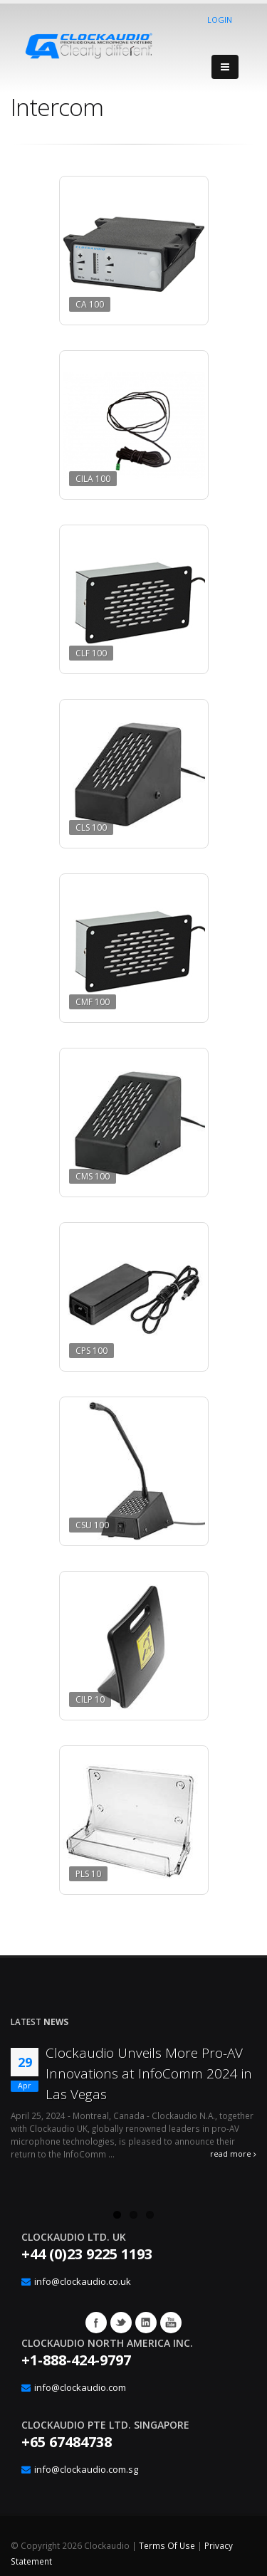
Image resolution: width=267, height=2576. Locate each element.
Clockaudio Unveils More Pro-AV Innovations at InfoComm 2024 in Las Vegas (149, 2073)
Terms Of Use (167, 2545)
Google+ (146, 2322)
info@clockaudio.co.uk (82, 2281)
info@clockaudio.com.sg (86, 2469)
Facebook (96, 2322)
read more (233, 2154)
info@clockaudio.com (80, 2387)
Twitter (121, 2322)
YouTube (171, 2322)
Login (219, 19)
